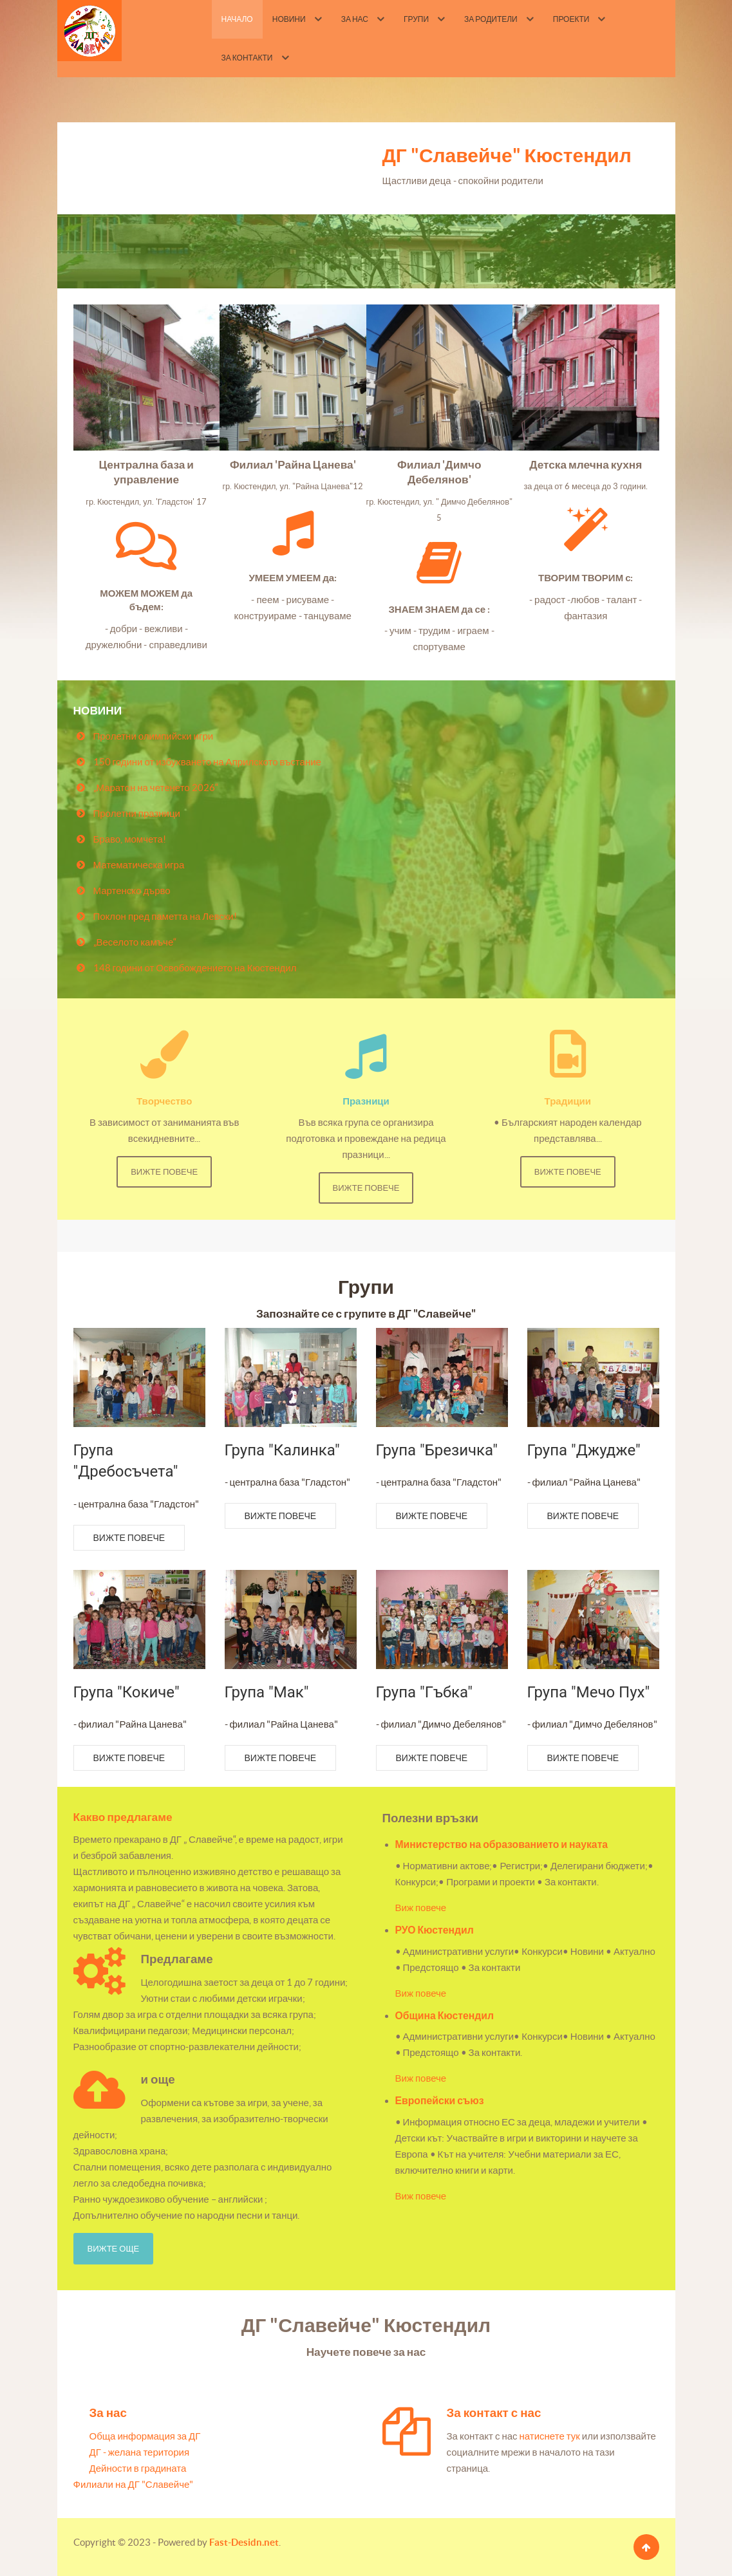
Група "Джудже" (584, 1450)
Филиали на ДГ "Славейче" (133, 2484)
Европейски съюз (439, 2100)
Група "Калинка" (282, 1450)
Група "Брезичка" (437, 1450)
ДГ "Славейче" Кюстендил (507, 155)
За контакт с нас (494, 2412)
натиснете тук (550, 2436)
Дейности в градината (138, 2468)
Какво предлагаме (123, 1817)
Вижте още (114, 2249)
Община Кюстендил (444, 2015)
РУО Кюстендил (434, 1930)
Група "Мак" (267, 1692)
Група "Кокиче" (126, 1692)
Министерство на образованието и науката (501, 1844)
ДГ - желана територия (139, 2452)
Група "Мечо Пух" (588, 1692)
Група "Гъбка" (424, 1692)
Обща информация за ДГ (145, 2436)
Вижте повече (164, 1172)
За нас (108, 2412)
